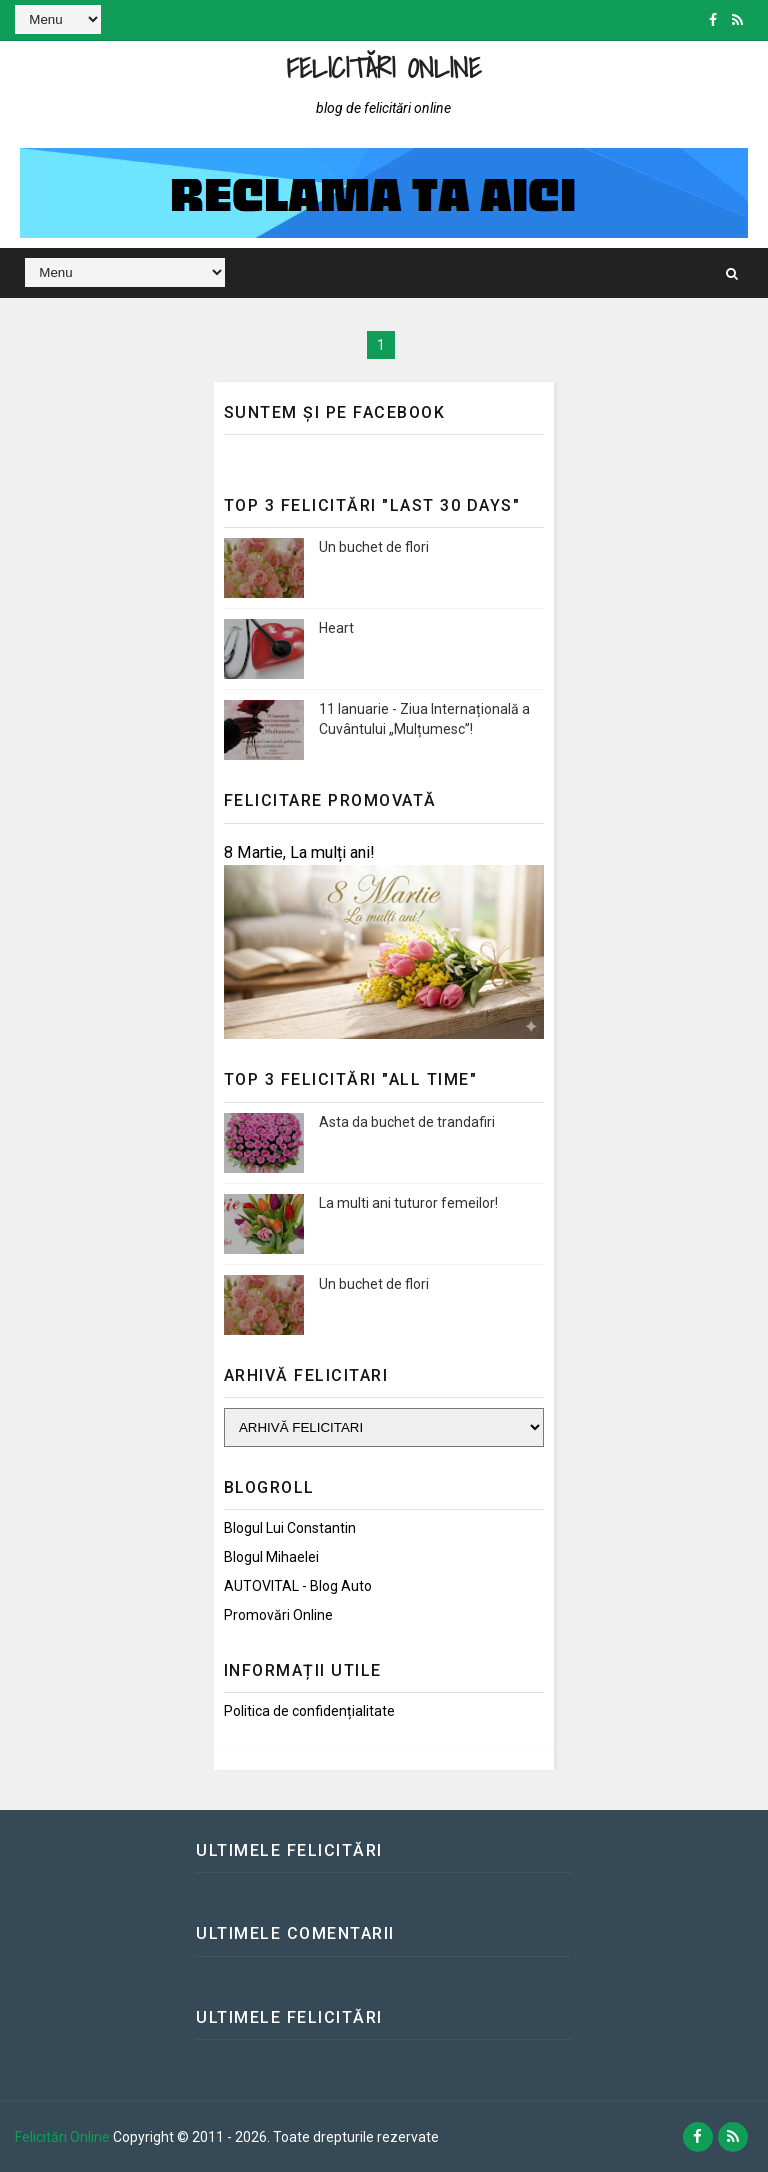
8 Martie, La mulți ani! (299, 852)
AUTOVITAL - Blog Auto (298, 1586)
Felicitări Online (384, 67)
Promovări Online (278, 1615)
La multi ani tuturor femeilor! (408, 1203)
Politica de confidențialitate (309, 1711)
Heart (336, 628)
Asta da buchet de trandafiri (407, 1122)
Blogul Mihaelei (271, 1557)
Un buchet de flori (374, 547)
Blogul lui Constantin (290, 1528)
